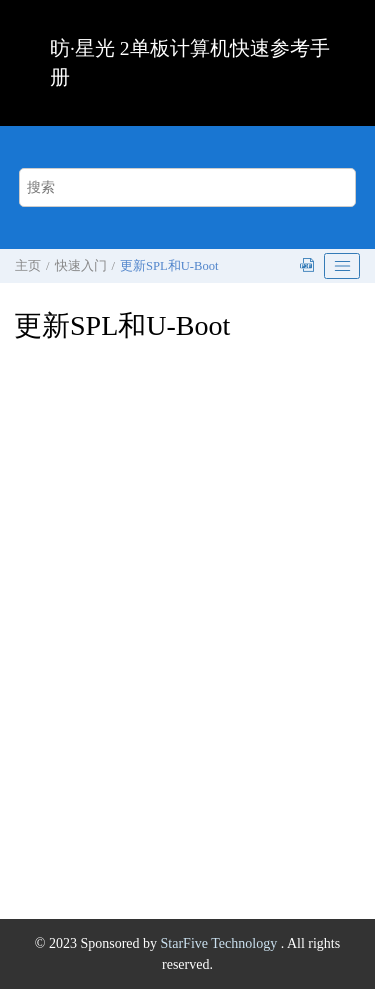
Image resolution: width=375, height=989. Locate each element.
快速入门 (81, 266)
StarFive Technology (221, 943)
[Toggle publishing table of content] (342, 266)
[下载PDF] (309, 266)
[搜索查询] (188, 187)
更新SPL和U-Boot (169, 266)
